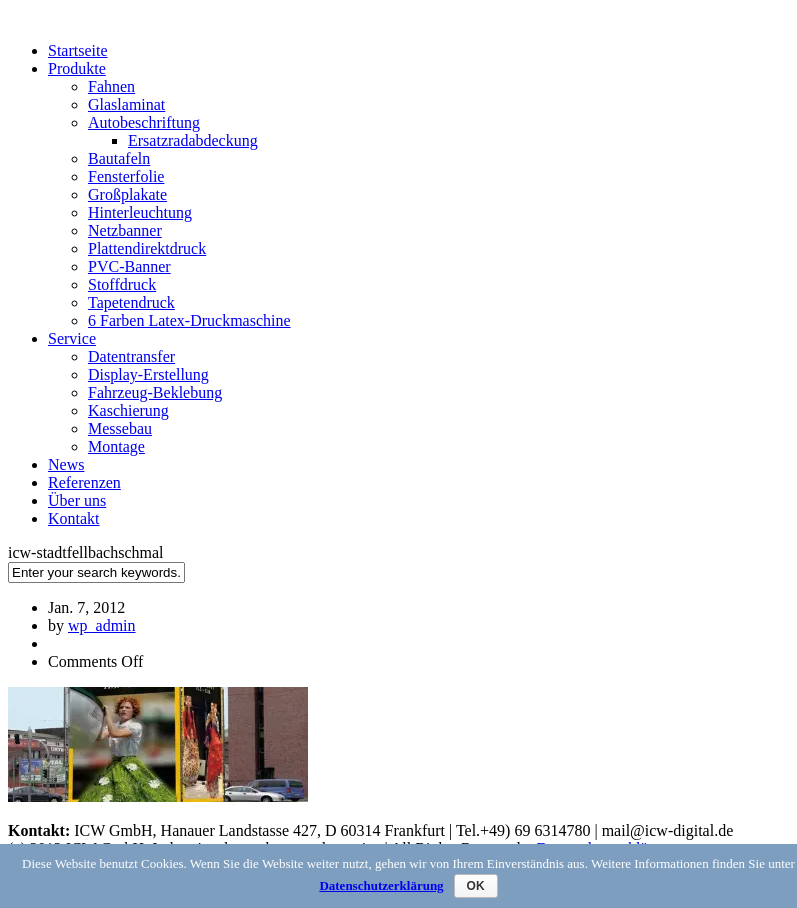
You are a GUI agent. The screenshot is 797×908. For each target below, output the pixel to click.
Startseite (78, 50)
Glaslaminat (126, 104)
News (66, 464)
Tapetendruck (131, 302)
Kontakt (74, 518)
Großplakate (127, 194)
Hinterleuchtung (140, 212)
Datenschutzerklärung (381, 885)
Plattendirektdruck (147, 248)
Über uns (77, 500)
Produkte (77, 68)
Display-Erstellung (148, 374)
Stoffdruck (122, 284)
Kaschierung (128, 410)
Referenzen (84, 482)
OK (476, 886)
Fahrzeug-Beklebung (155, 392)
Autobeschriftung (144, 122)
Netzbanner (125, 230)
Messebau (120, 428)
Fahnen (111, 86)
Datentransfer (131, 356)
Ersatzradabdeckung (193, 140)
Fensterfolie (126, 176)
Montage (116, 446)
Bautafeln (119, 158)
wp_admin (102, 625)
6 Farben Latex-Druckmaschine (189, 320)
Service (72, 338)
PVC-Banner (129, 266)
